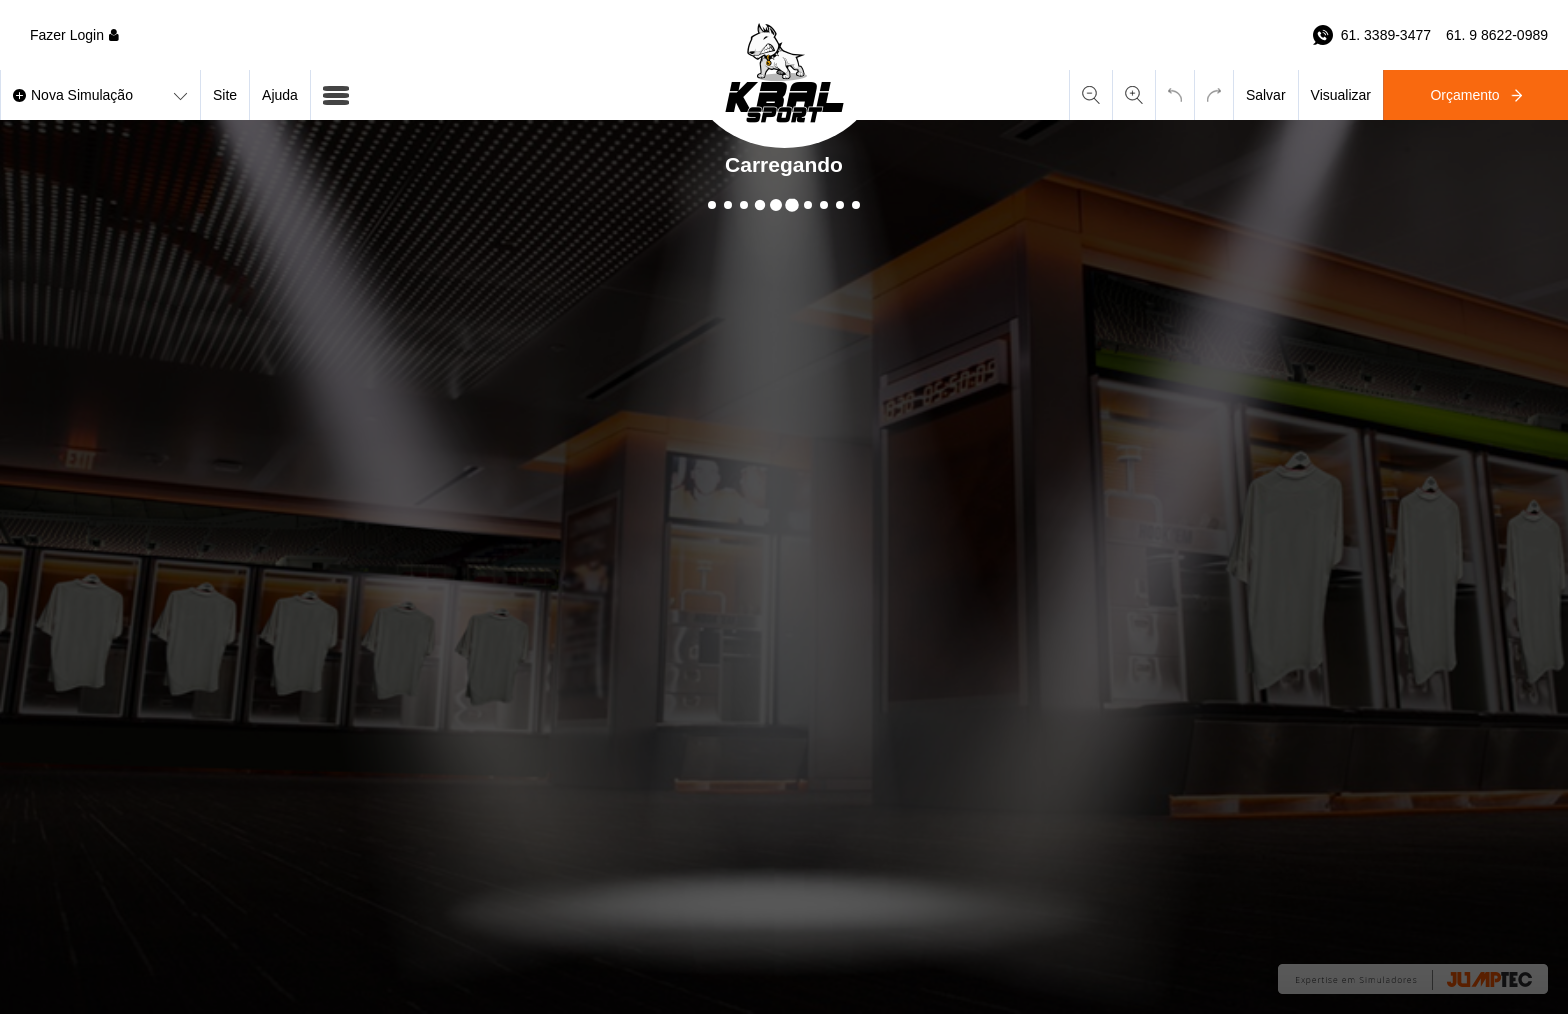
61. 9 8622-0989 (1497, 35)
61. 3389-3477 (1386, 35)
